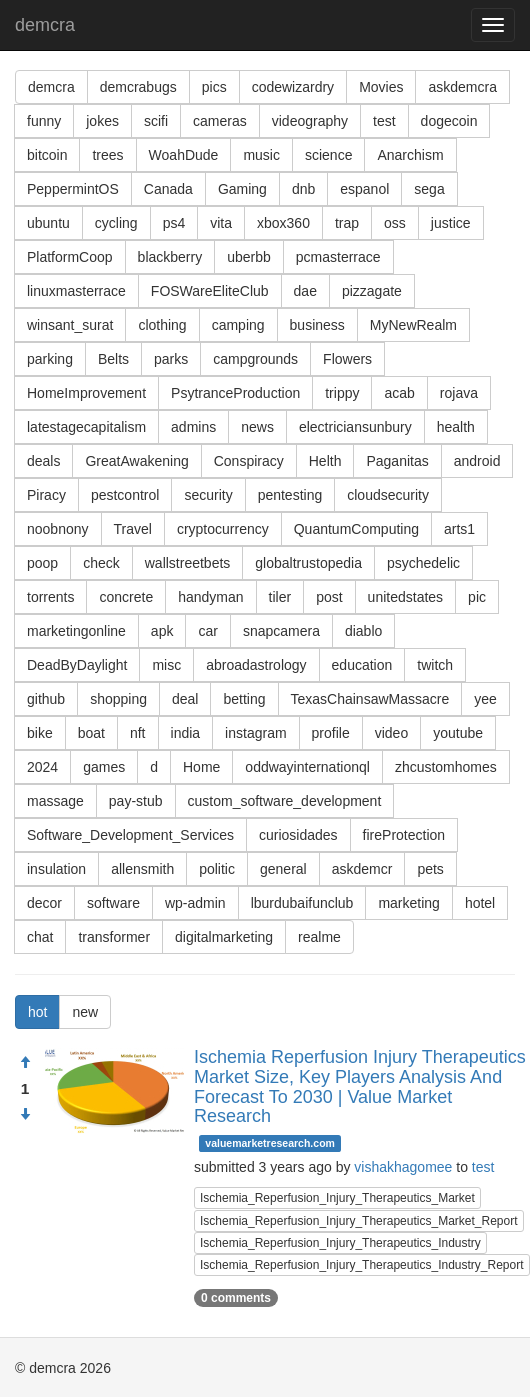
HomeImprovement (86, 393)
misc (166, 665)
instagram (255, 733)
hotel (480, 903)
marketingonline (76, 631)
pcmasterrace (338, 257)
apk (162, 631)
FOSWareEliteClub (210, 291)
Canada (168, 189)
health (456, 427)
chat (40, 937)
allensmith (142, 869)
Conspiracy (249, 461)
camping (238, 325)
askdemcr (362, 869)
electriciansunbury (355, 427)
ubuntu (48, 223)
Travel (133, 529)
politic (217, 869)
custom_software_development (285, 801)
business (317, 325)
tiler (280, 597)
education (362, 665)
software (113, 903)
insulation (56, 869)
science (328, 155)
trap (347, 223)
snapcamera (281, 631)
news (257, 427)
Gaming (242, 189)
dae (305, 291)
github (46, 699)
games (104, 767)
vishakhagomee (403, 1167)
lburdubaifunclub (302, 903)
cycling (116, 223)
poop (42, 563)
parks (171, 359)
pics (214, 87)
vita (221, 223)
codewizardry (293, 87)
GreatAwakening (136, 461)
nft (138, 733)
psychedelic (423, 563)
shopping (118, 699)
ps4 (174, 223)
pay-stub (136, 801)
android (477, 461)
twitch (435, 665)
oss (395, 223)
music (261, 155)
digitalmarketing (224, 937)
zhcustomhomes (446, 767)
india (186, 733)
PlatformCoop (70, 257)
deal (185, 699)
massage (55, 801)
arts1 (459, 529)
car (207, 631)
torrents (50, 597)
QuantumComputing (356, 529)
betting (244, 699)
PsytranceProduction (235, 393)
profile (331, 733)
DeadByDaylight (77, 665)
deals (43, 461)
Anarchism (410, 155)
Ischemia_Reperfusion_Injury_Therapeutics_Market (337, 1198)
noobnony (58, 529)
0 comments (236, 1298)
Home (201, 767)
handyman (210, 597)
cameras (220, 121)
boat (91, 733)
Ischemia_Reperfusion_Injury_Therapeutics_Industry (340, 1243)
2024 (42, 767)
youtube (458, 733)
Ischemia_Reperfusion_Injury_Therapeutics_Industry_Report (362, 1265)
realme (319, 937)
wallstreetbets (188, 563)
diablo (363, 631)
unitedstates (406, 597)
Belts (113, 359)
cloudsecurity (388, 495)
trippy (342, 393)
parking (50, 359)
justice (451, 223)
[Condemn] (25, 1115)
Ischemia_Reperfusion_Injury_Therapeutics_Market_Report (359, 1221)
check (101, 563)
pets (430, 869)
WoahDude (184, 155)
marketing (408, 903)
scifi (156, 121)
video (391, 733)
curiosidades (298, 835)
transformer (114, 937)
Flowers (347, 359)
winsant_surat (70, 325)
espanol (364, 189)
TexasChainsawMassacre (370, 699)
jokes (102, 121)
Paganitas (397, 461)
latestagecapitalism (86, 427)
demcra (45, 25)
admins (193, 427)
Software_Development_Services (130, 835)
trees (107, 155)
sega (429, 189)
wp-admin (195, 903)
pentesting (290, 495)
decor (44, 903)
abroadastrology (256, 665)
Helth (325, 461)
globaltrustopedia (308, 563)
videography (310, 121)
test (384, 121)
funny (44, 121)
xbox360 (283, 223)
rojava (459, 393)
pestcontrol (125, 495)
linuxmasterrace (76, 291)
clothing (162, 325)
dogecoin (449, 121)
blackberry (170, 257)
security (208, 495)
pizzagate (372, 291)
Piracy (46, 495)
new (85, 1012)
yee (485, 699)
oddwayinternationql (307, 767)
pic (477, 597)
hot (37, 1012)
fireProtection (404, 835)
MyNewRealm (413, 325)
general (283, 869)
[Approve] (25, 1063)
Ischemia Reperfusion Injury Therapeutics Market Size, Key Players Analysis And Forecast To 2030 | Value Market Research (360, 1086)
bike (40, 733)
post (329, 597)
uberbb (249, 257)
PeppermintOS (73, 189)
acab (399, 393)
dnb (303, 189)
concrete (126, 597)
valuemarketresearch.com (270, 1143)
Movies (381, 87)
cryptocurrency (223, 529)
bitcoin (47, 155)
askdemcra (462, 87)
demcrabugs (138, 87)
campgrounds (255, 359)
